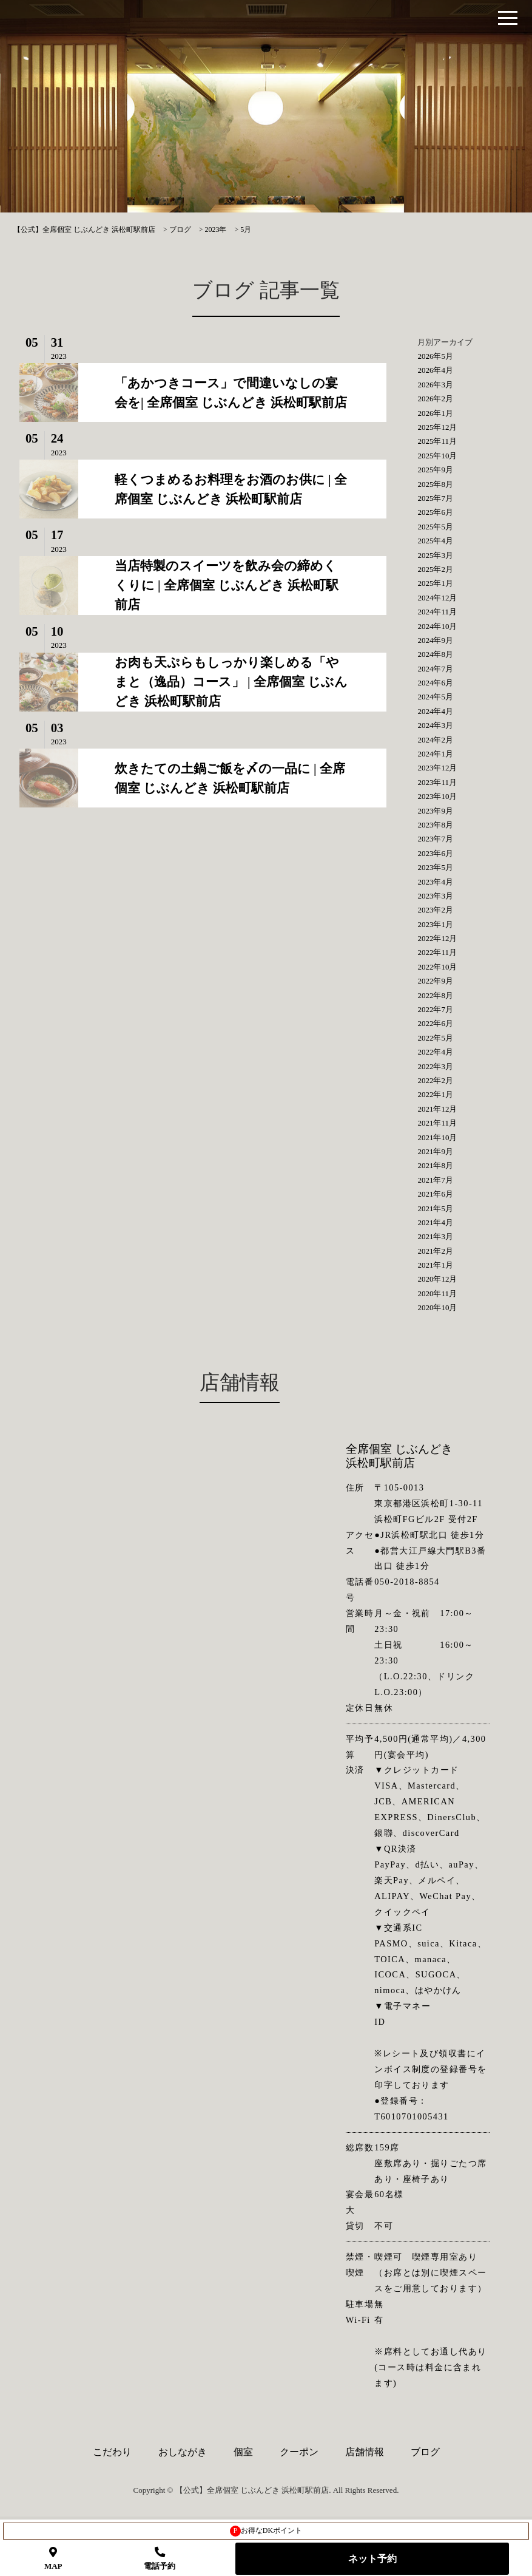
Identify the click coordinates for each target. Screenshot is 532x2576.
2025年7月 (435, 498)
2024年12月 (437, 597)
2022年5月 (435, 1037)
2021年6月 (435, 1193)
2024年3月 (435, 725)
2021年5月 (435, 1208)
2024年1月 (435, 753)
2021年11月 (437, 1122)
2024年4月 (435, 711)
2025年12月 (437, 427)
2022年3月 (435, 1066)
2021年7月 (435, 1179)
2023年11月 (437, 782)
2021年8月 (435, 1165)
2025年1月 (435, 583)
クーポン (299, 2452)
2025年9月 (435, 469)
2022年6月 (435, 1023)
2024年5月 (435, 696)
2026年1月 (435, 413)
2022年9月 (435, 980)
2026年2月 (435, 398)
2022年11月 (437, 952)
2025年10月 (437, 455)
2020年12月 (437, 1278)
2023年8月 (435, 824)
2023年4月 (435, 881)
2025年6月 (435, 512)
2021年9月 (435, 1151)
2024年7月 (435, 668)
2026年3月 (435, 384)
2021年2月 (435, 1251)
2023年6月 (435, 853)
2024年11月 (437, 611)
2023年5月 (435, 867)
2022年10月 (437, 966)
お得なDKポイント (266, 2531)
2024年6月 (435, 682)
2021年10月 (437, 1137)
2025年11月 (437, 441)
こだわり (112, 2452)
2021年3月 (435, 1236)
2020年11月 (437, 1293)
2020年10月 (437, 1307)
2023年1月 (435, 924)
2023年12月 (437, 767)
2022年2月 (435, 1080)
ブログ (425, 2452)
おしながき (182, 2452)
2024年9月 (435, 640)
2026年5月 (435, 356)
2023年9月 (435, 810)
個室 (243, 2452)
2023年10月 (437, 796)
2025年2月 (435, 569)
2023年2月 (435, 909)
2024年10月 (437, 626)
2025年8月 (435, 484)
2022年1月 (435, 1094)
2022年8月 (435, 995)
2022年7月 (435, 1009)
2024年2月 (435, 739)
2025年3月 (435, 555)
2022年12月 (437, 938)
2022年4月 (435, 1051)
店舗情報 (364, 2452)
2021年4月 (435, 1222)
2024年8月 (435, 654)
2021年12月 (437, 1108)
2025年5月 (435, 526)
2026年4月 (435, 370)
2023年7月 (435, 838)
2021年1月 (435, 1264)
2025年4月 (435, 540)
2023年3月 (435, 895)
